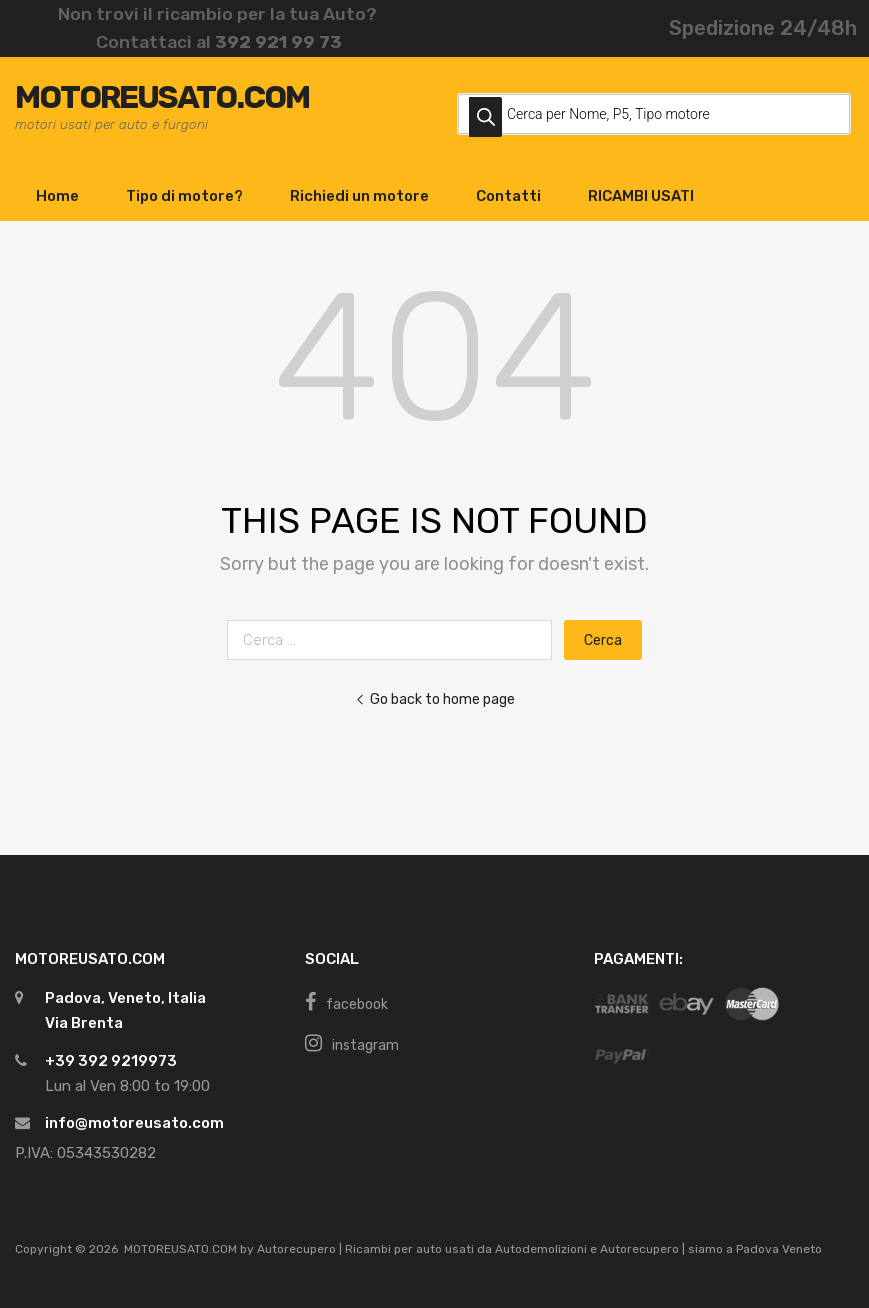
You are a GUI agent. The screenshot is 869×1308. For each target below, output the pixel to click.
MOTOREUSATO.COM (162, 97)
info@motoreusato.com (134, 1123)
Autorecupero (296, 1249)
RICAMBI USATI (641, 196)
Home (57, 196)
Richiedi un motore (359, 196)
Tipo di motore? (184, 196)
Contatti (508, 196)
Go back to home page (435, 699)
